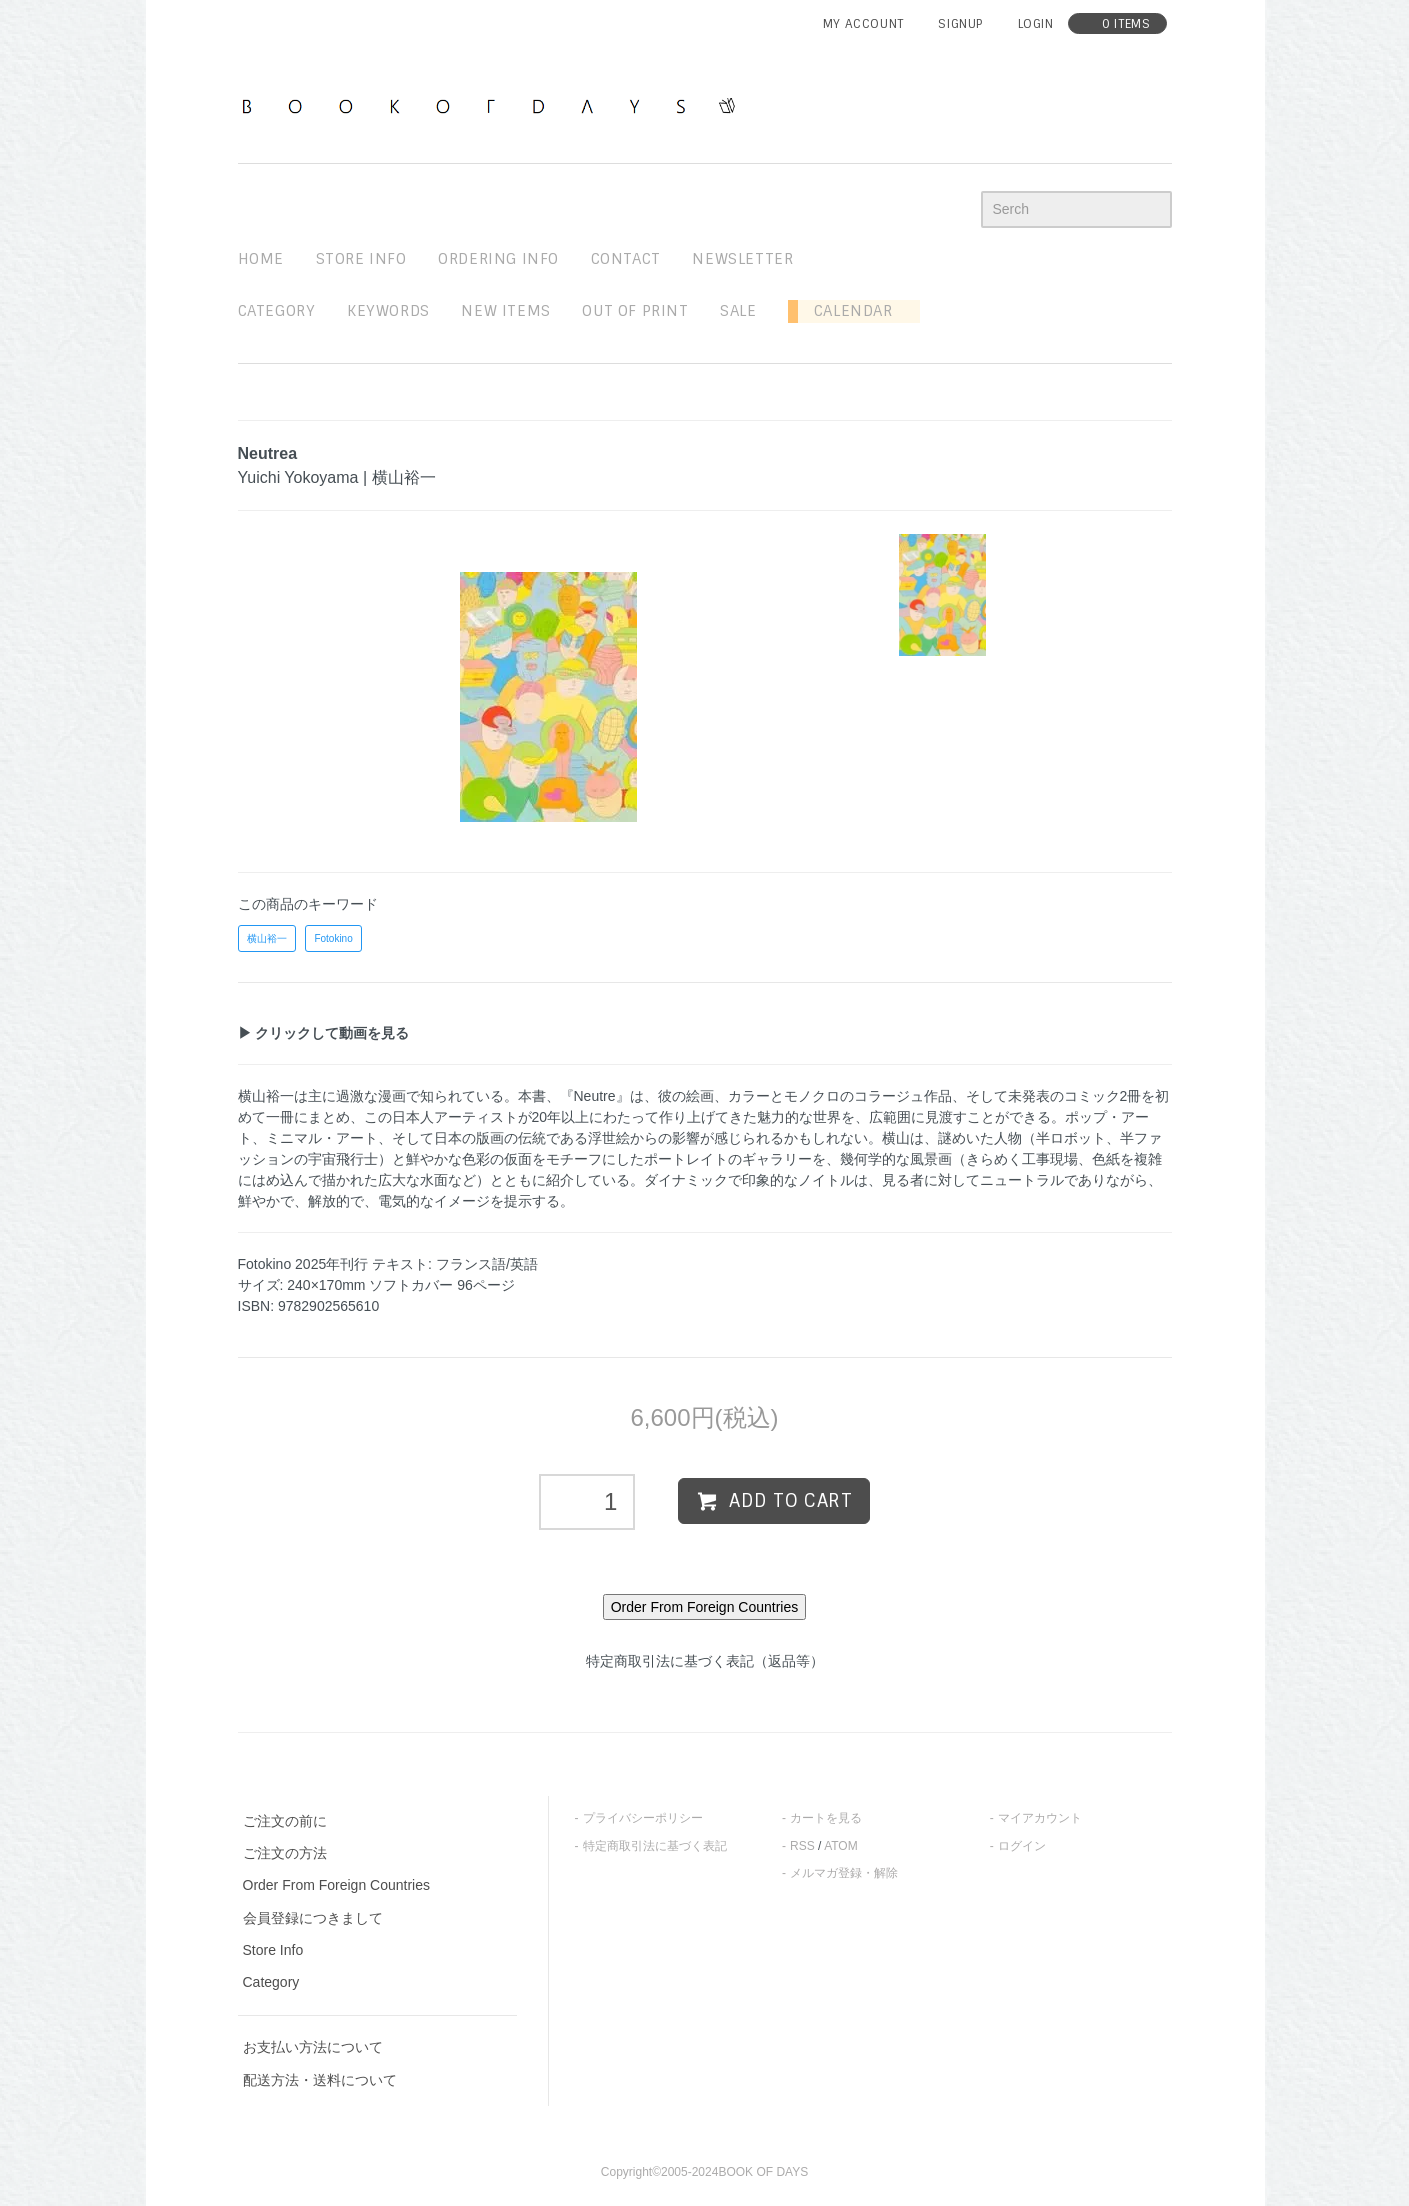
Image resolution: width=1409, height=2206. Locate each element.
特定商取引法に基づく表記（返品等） (705, 1661)
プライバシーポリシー (643, 1818)
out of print (635, 311)
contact (626, 259)
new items (505, 311)
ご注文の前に (285, 1821)
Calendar (845, 311)
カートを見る (826, 1818)
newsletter (742, 259)
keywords (388, 311)
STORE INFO (361, 259)
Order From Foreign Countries (337, 1885)
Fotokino (333, 938)
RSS (802, 1846)
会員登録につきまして (313, 1918)
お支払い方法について (313, 2047)
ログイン (1022, 1846)
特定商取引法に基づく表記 (655, 1846)
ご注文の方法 (285, 1853)
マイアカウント (1040, 1818)
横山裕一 (267, 938)
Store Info (273, 1950)
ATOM (841, 1846)
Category (277, 311)
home (261, 259)
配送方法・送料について (320, 2080)
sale (738, 311)
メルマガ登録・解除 (844, 1873)
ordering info (498, 259)
